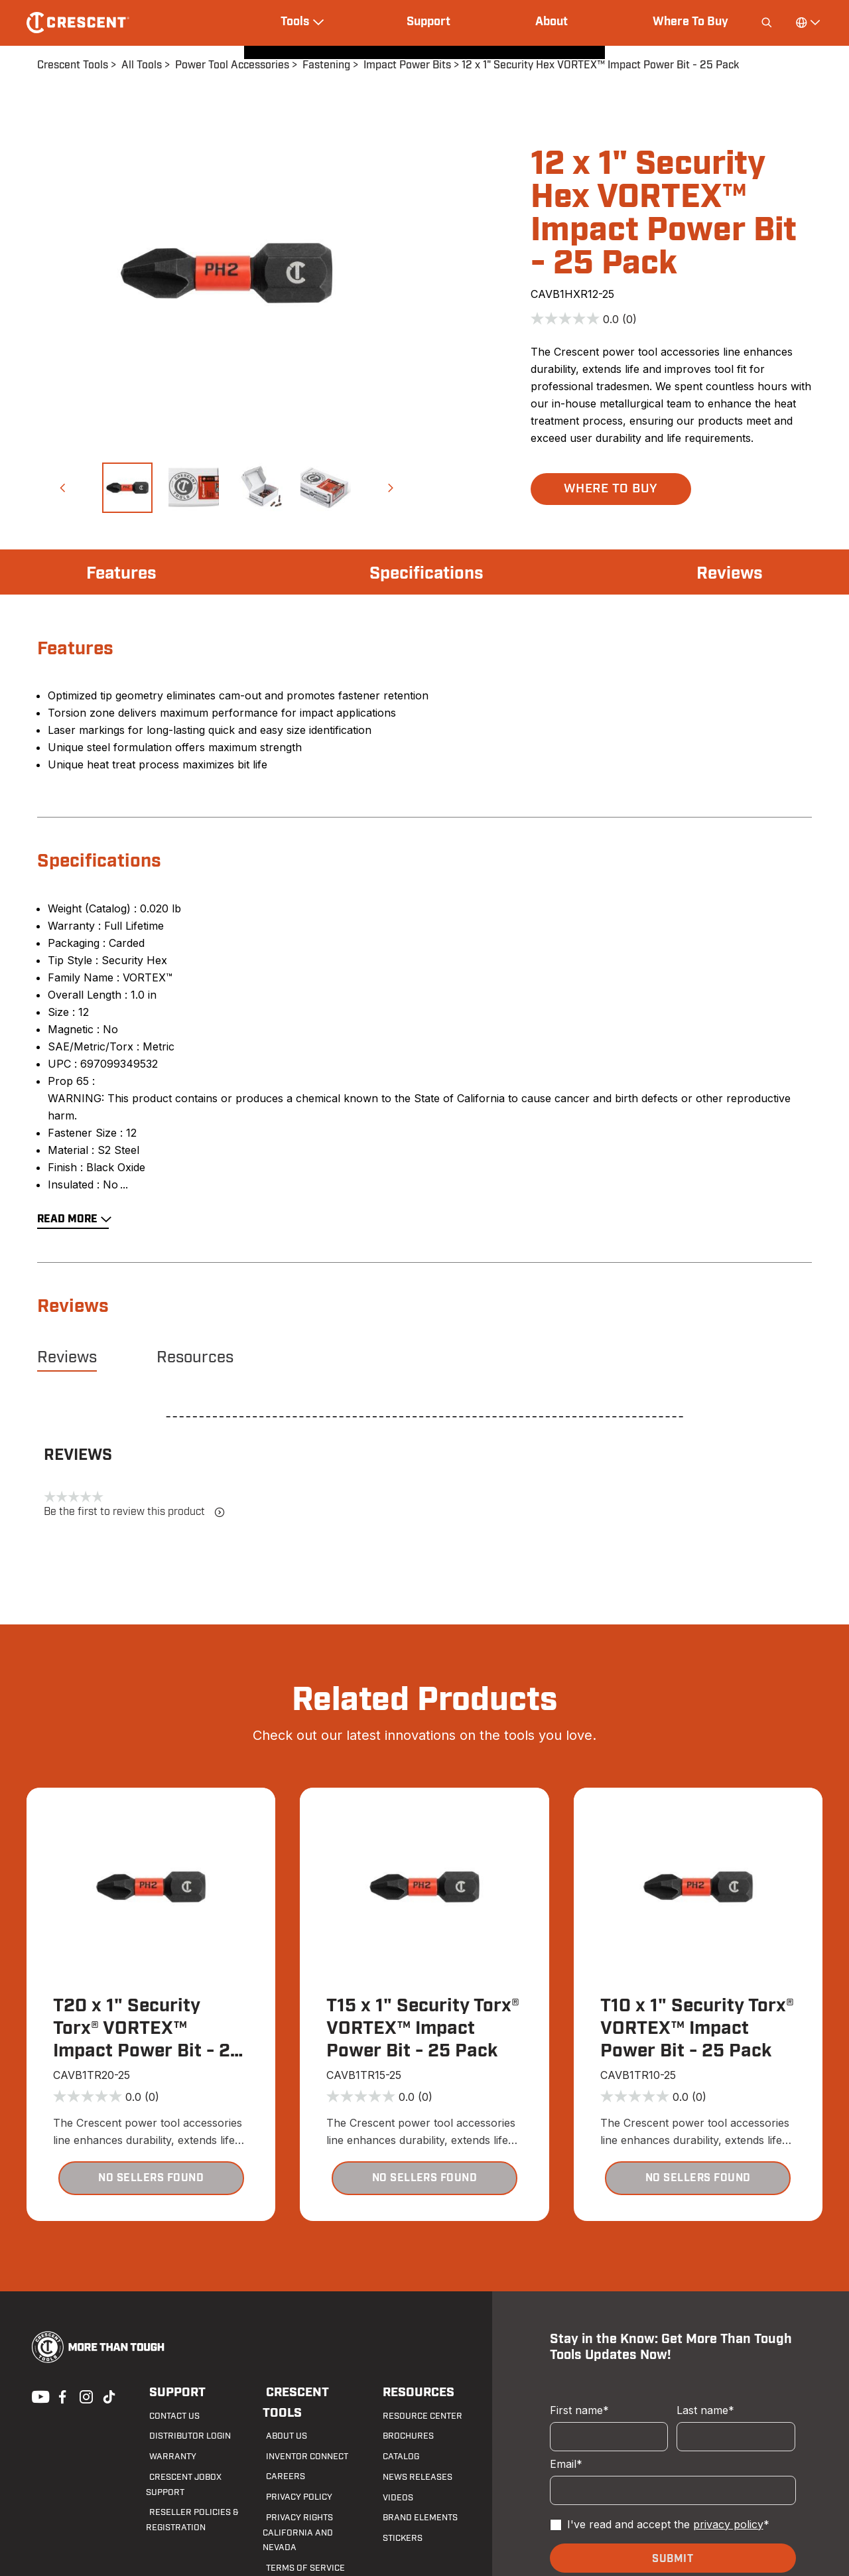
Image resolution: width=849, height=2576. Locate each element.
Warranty (167, 2457)
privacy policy (728, 2525)
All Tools (141, 65)
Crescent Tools (72, 65)
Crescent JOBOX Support (198, 2478)
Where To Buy (690, 22)
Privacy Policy (293, 2478)
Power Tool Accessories (232, 65)
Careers (280, 2457)
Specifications (427, 573)
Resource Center (415, 2417)
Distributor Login (183, 2437)
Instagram (85, 2396)
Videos (393, 2498)
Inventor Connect (302, 2437)
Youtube (37, 2396)
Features (124, 573)
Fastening (326, 65)
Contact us (170, 2417)
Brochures (402, 2437)
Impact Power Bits (407, 65)
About (551, 22)
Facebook (61, 2396)
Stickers (397, 2539)
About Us (281, 2417)
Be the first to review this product (134, 1512)
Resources (195, 1358)
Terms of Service (298, 2534)
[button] (62, 488)
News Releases (410, 2478)
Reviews (727, 573)
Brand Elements (414, 2519)
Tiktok (108, 2396)
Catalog (396, 2457)
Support (428, 22)
